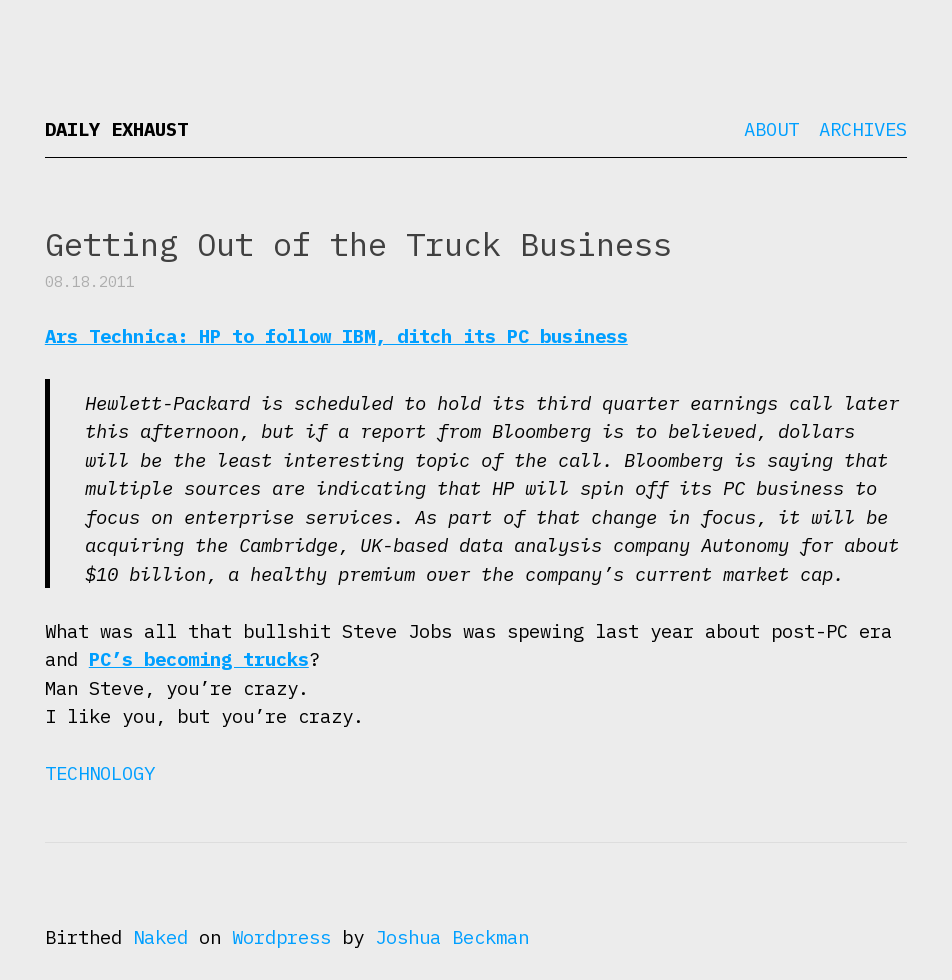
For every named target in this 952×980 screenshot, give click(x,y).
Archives (863, 129)
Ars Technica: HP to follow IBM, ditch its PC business (336, 336)
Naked (160, 937)
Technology (100, 773)
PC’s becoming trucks (199, 659)
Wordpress (281, 937)
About (771, 129)
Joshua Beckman (452, 937)
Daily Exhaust (116, 129)
